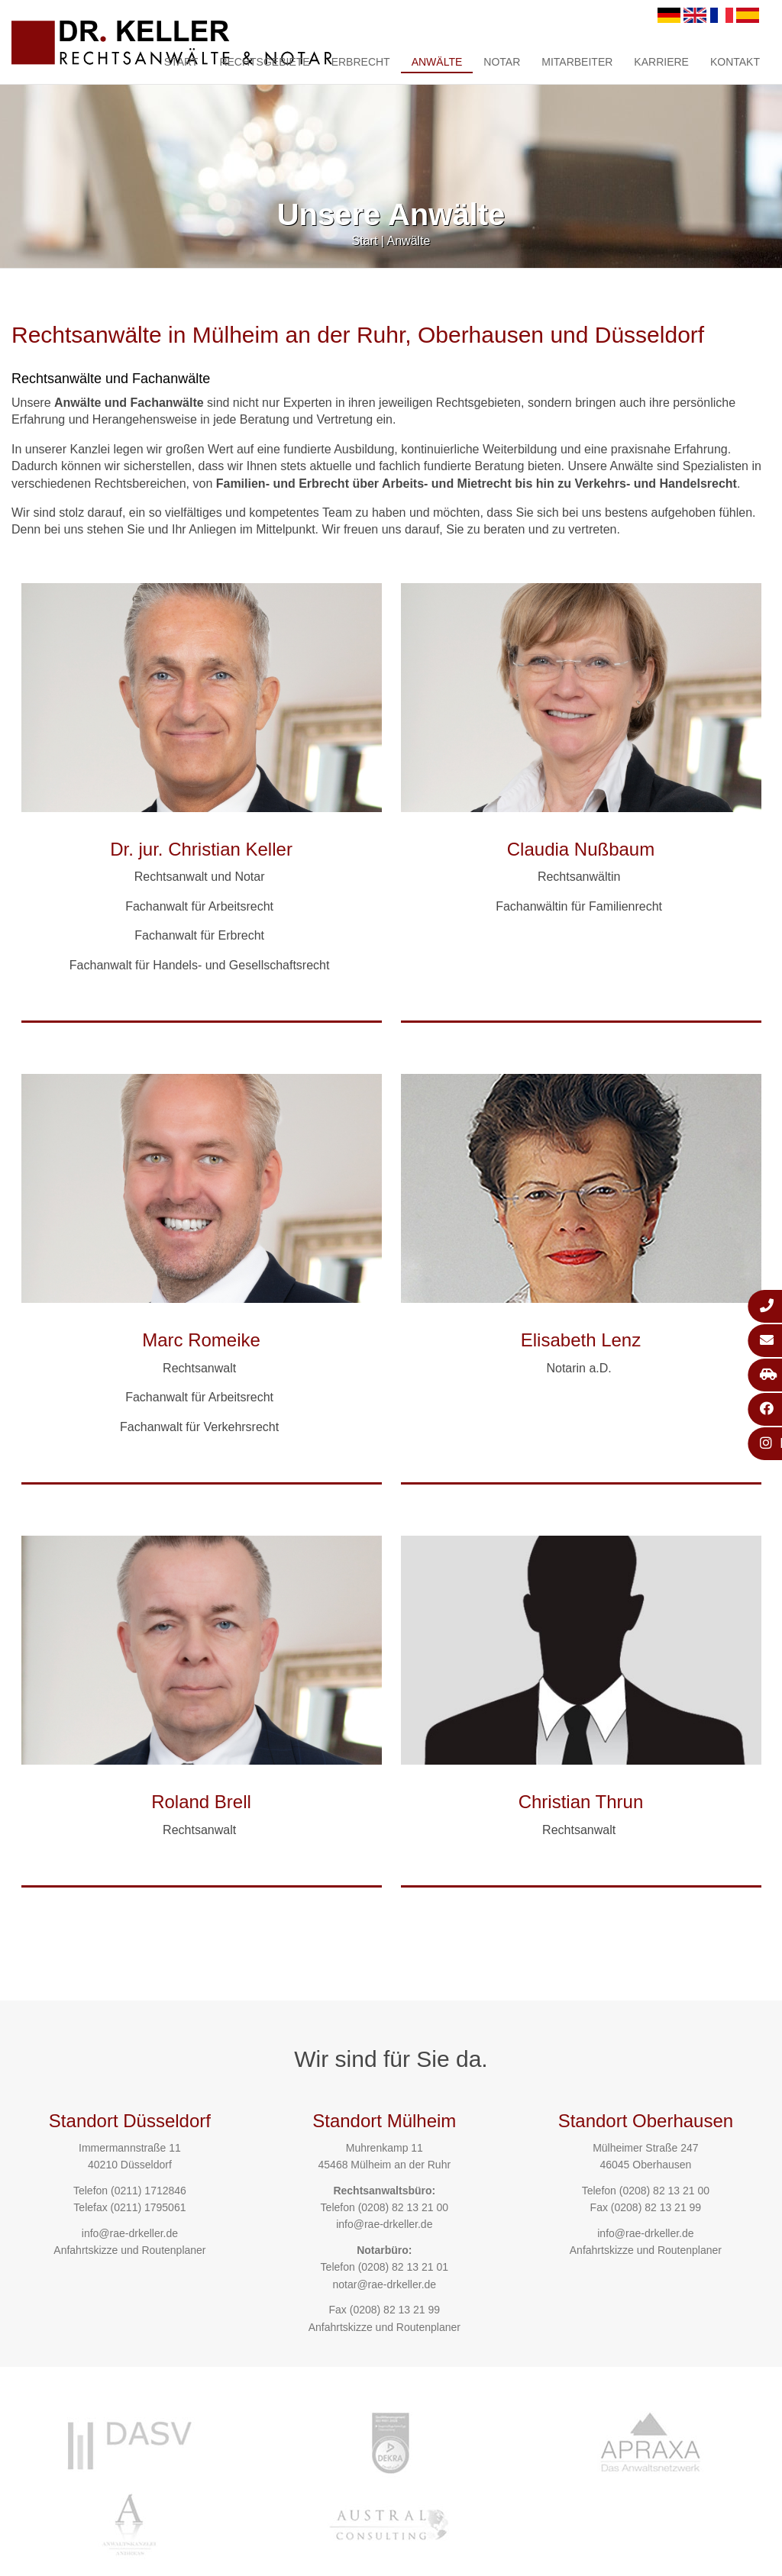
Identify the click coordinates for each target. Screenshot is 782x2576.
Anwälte (437, 62)
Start (181, 62)
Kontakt (735, 62)
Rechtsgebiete (264, 62)
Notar (501, 62)
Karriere (661, 62)
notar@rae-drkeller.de (384, 2284)
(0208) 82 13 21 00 (403, 2207)
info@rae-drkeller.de (130, 2233)
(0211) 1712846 (148, 2190)
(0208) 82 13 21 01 (403, 2267)
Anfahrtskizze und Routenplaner (129, 2250)
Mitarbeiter (576, 62)
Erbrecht (360, 62)
